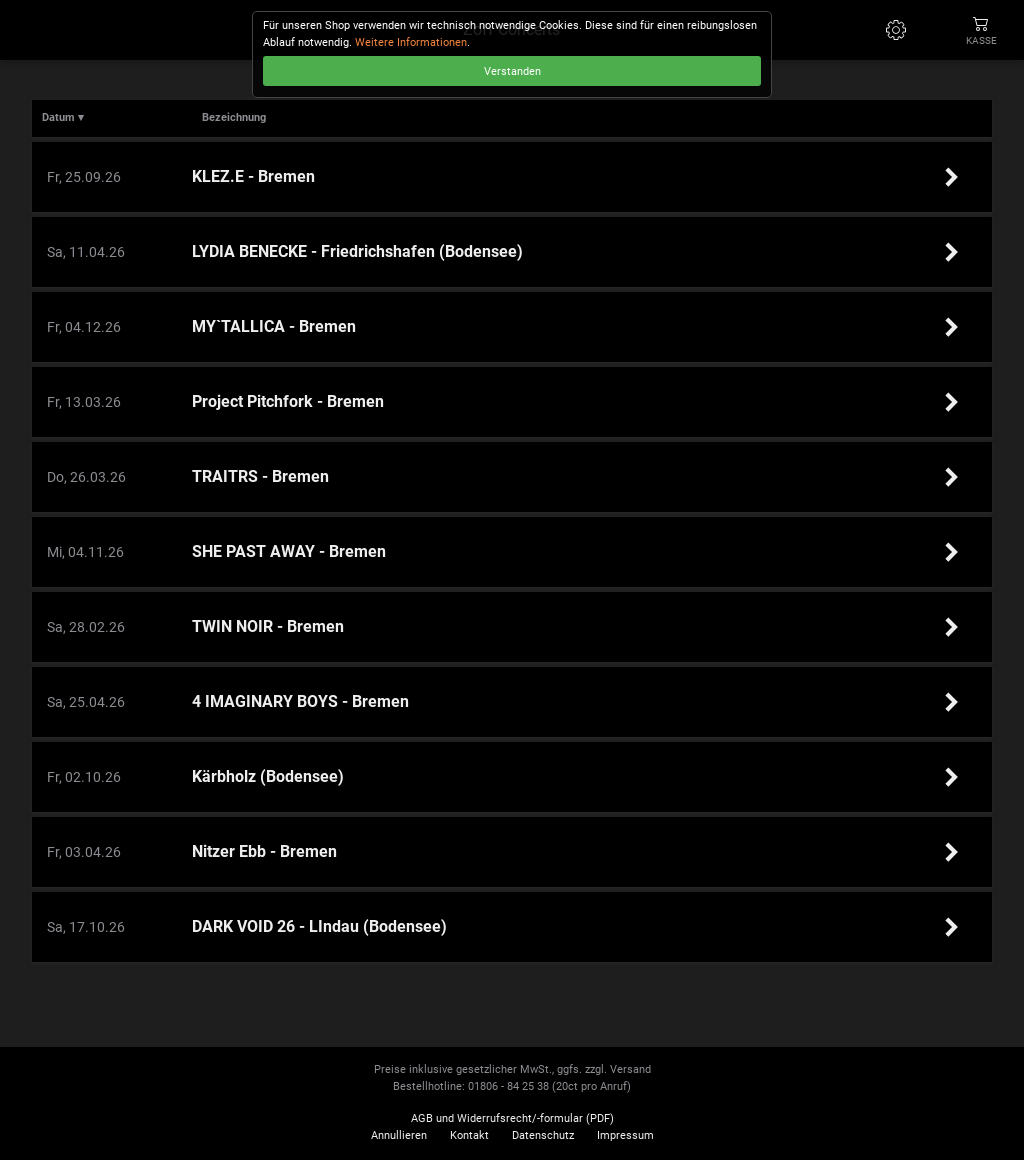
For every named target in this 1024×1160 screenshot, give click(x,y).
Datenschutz (543, 1135)
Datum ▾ (63, 117)
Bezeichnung (234, 117)
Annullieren (399, 1135)
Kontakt (469, 1135)
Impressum (625, 1135)
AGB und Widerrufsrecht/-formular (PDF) (512, 1118)
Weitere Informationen (411, 42)
